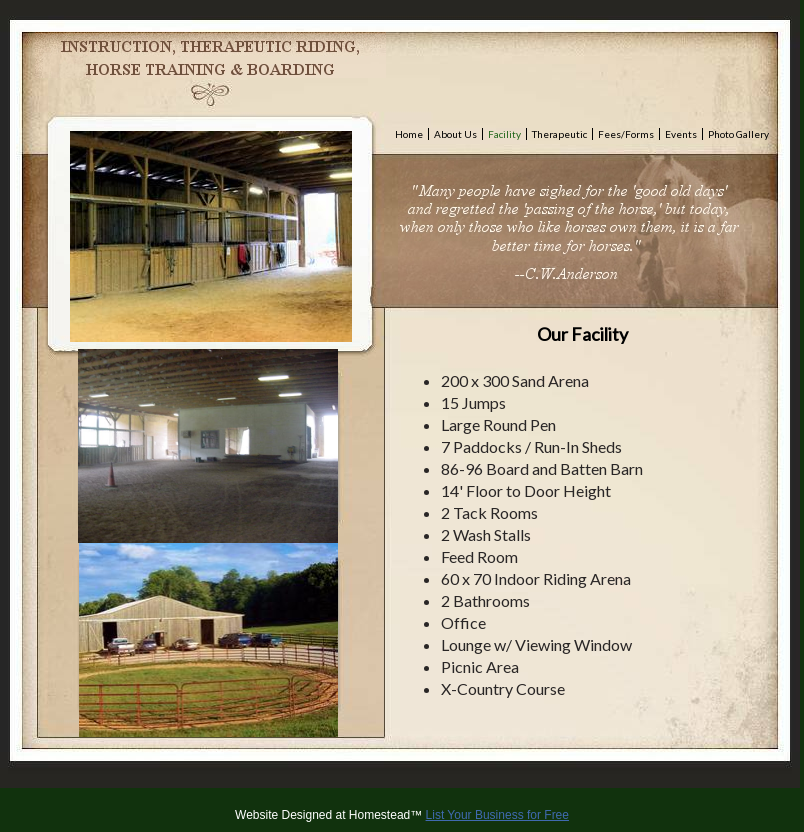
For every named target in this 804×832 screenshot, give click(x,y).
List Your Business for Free (497, 815)
